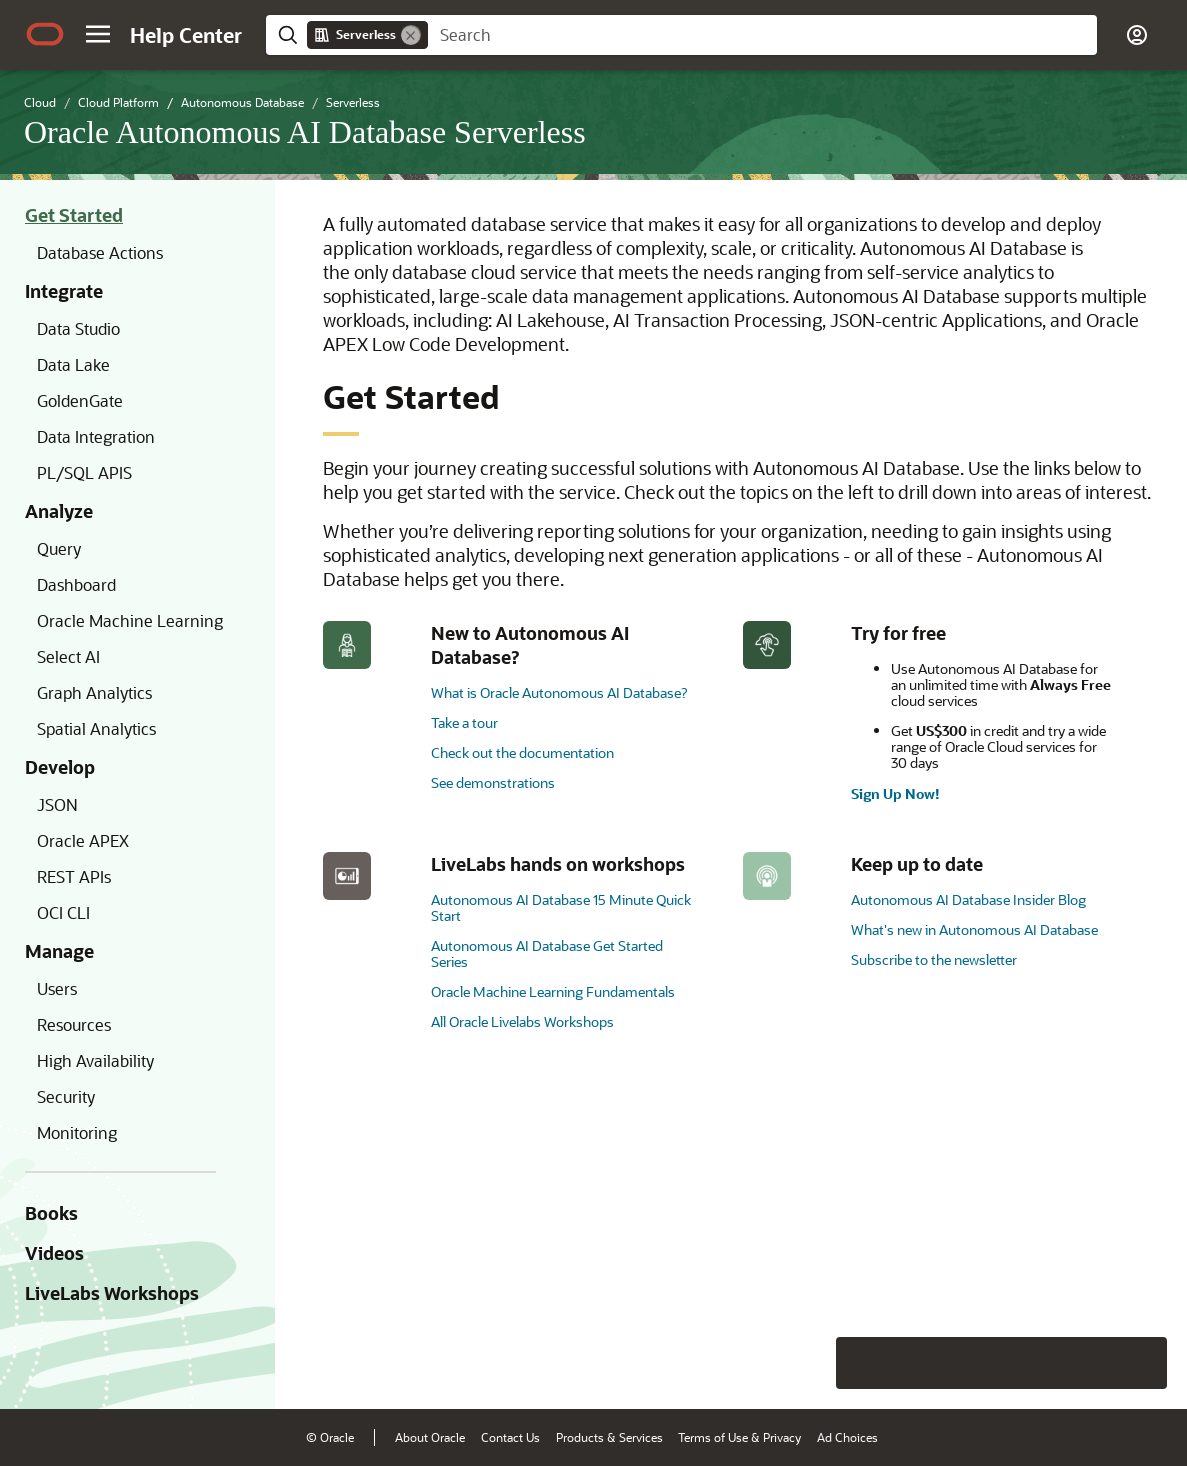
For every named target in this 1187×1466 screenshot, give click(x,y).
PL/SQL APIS (84, 472)
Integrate (64, 291)
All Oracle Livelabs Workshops (522, 1021)
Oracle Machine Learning (130, 620)
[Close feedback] (862, 1363)
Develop (60, 767)
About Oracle (430, 1437)
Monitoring (77, 1132)
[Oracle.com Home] (45, 34)
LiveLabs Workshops (112, 1293)
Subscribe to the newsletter (934, 959)
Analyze (59, 511)
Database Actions (100, 252)
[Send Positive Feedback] (1141, 1363)
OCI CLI (63, 912)
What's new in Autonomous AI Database (974, 929)
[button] (98, 34)
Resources (74, 1024)
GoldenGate (80, 400)
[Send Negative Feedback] (1089, 1363)
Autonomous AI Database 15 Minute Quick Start (561, 907)
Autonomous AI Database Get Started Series (547, 953)
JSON (57, 804)
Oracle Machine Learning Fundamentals (553, 991)
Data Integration (96, 436)
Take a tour (464, 722)
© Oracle (330, 1437)
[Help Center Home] (186, 35)
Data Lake (73, 364)
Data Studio (78, 328)
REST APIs (74, 876)
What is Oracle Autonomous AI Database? (559, 692)
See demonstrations (493, 782)
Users (57, 988)
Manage (59, 951)
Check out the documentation (522, 752)
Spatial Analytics (96, 728)
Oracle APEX (83, 840)
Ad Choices (847, 1437)
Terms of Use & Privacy (739, 1437)
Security (66, 1096)
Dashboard (76, 584)
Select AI (68, 656)
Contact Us (510, 1437)
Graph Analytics (94, 692)
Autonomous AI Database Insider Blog (968, 899)
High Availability (95, 1060)
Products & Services (609, 1437)
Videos (54, 1253)
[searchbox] (762, 35)
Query (59, 548)
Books (51, 1213)
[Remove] (411, 35)
